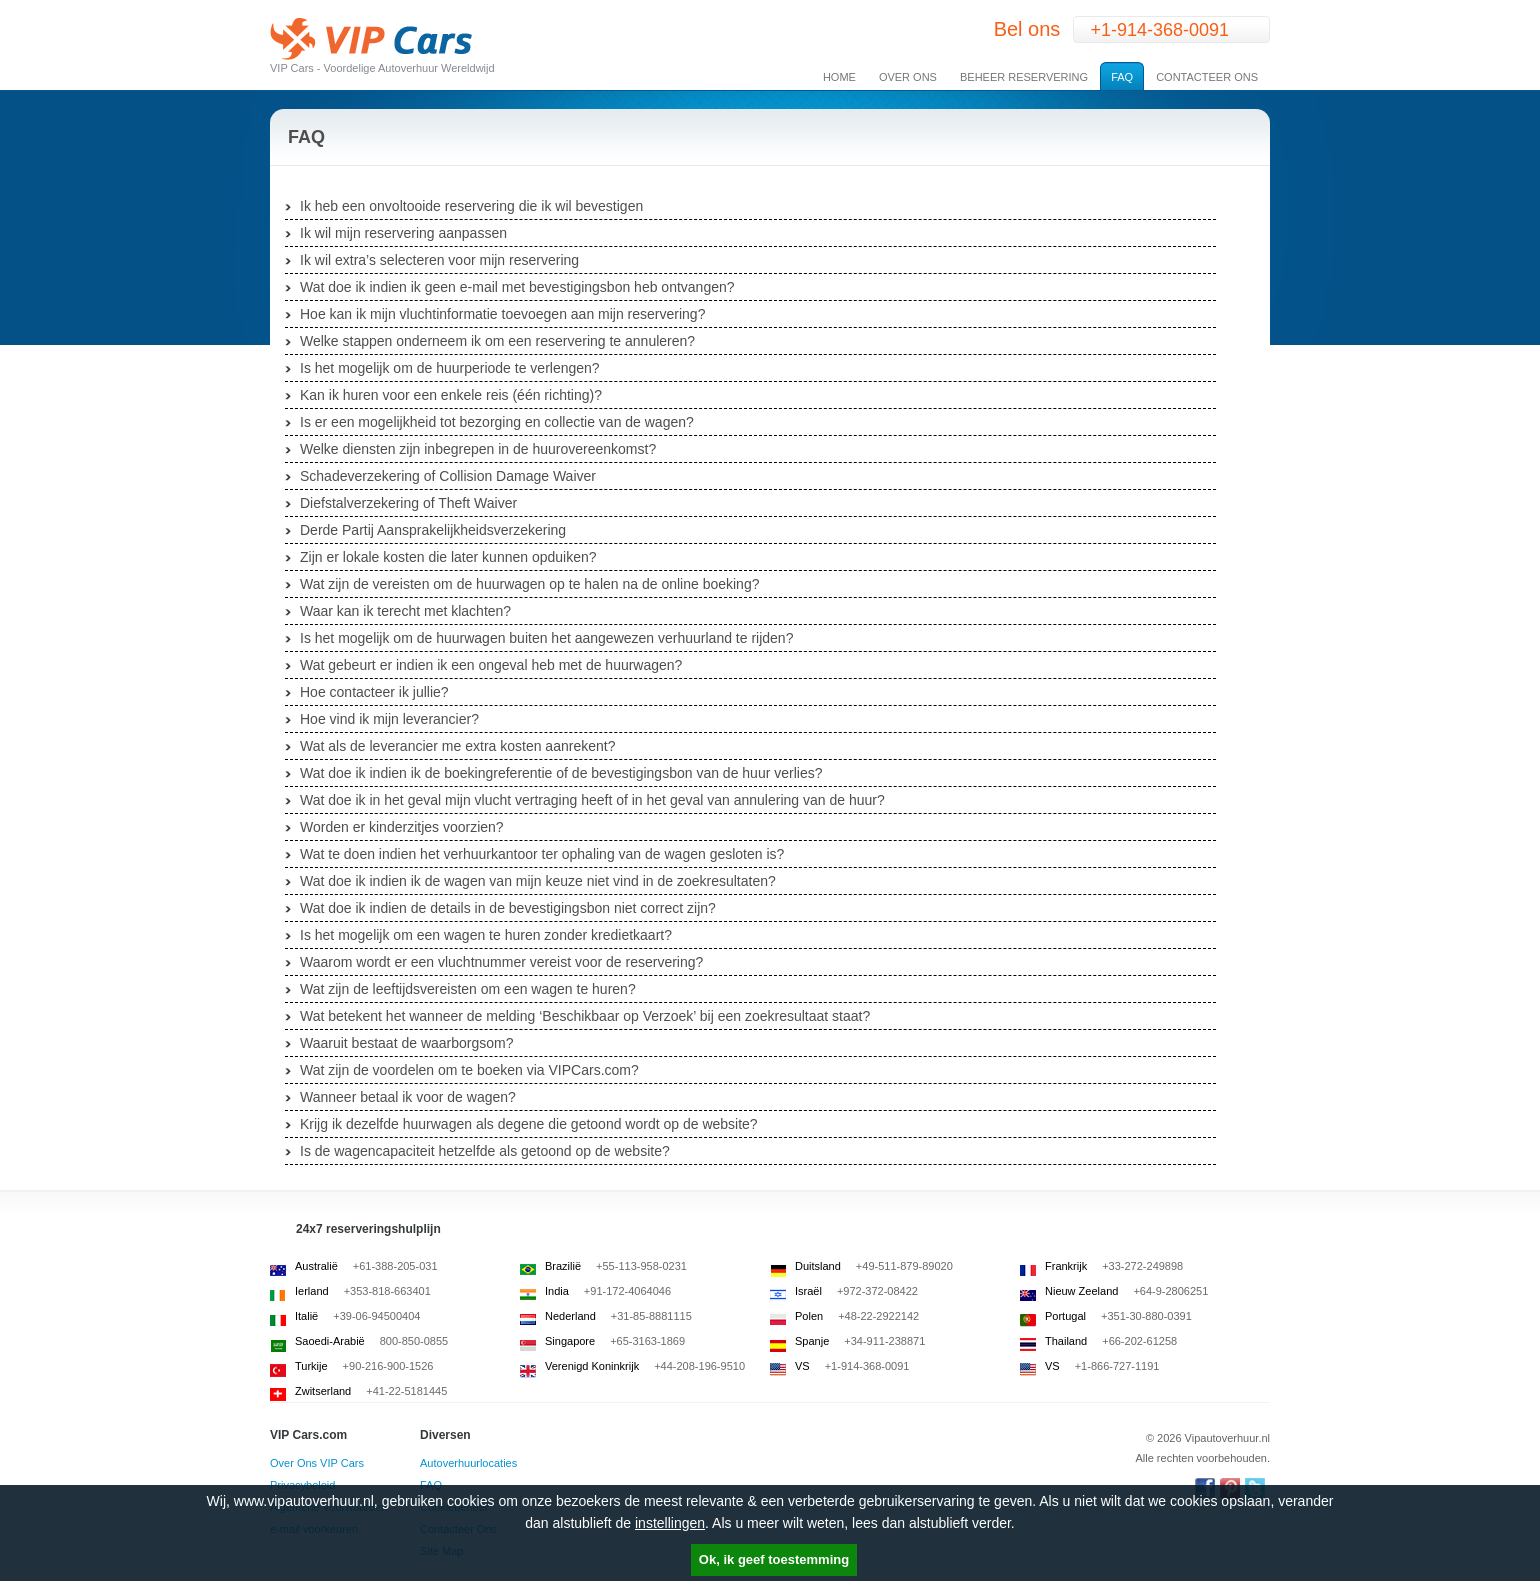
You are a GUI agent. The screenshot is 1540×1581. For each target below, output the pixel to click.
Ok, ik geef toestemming (774, 1559)
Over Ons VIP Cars (317, 1463)
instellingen (670, 1523)
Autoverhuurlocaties (468, 1463)
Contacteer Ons (1207, 77)
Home (839, 77)
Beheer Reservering (1024, 77)
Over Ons (908, 77)
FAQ (1122, 77)
